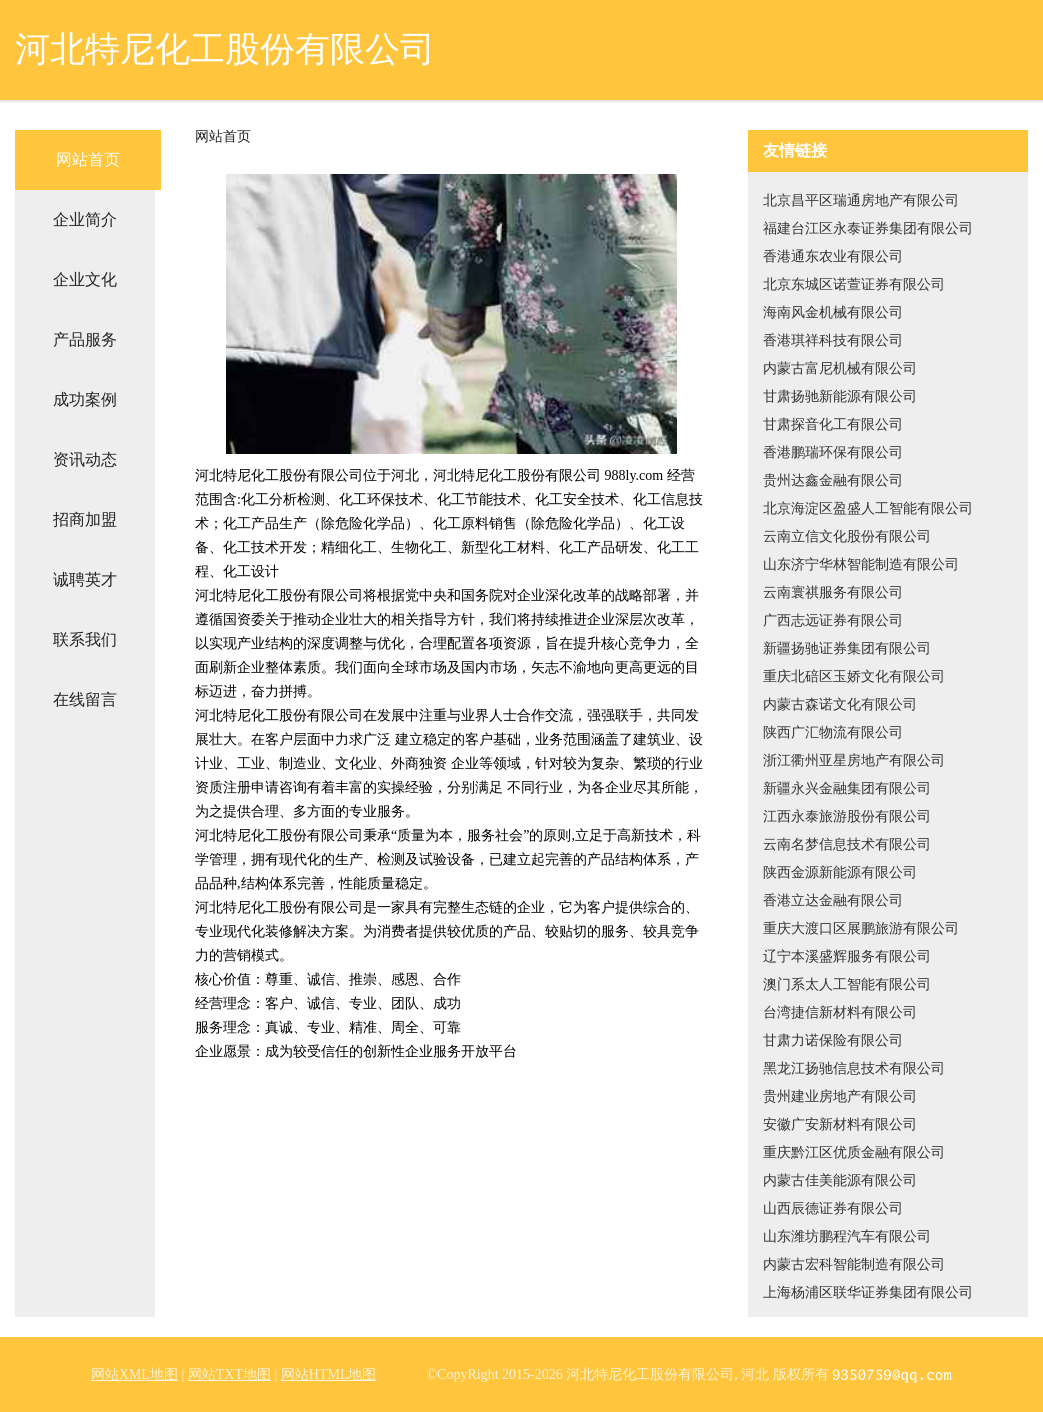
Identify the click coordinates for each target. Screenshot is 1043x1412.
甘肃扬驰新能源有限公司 (840, 396)
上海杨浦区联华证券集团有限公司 (868, 1292)
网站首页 (88, 159)
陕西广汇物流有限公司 (833, 732)
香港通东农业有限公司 (833, 256)
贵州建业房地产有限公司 (840, 1096)
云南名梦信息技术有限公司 (847, 844)
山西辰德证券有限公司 (833, 1208)
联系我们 (85, 639)
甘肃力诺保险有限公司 (833, 1040)
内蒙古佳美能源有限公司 (840, 1180)
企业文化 (85, 279)
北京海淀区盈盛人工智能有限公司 (868, 508)
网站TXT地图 (229, 1374)
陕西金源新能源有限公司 (840, 872)
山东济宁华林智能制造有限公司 (861, 564)
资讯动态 (85, 459)
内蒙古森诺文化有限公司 (840, 704)
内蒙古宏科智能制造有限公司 (854, 1264)
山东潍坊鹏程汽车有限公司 (847, 1236)
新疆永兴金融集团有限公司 (847, 788)
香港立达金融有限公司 (833, 900)
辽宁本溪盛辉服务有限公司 (847, 956)
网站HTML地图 (329, 1374)
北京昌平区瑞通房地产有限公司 (861, 200)
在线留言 (85, 699)
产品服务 (85, 339)
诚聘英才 (85, 579)
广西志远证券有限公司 (833, 620)
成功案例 (85, 399)
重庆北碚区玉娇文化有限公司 (854, 676)
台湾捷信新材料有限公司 (840, 1012)
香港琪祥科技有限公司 (833, 340)
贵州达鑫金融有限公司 (833, 480)
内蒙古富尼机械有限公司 (840, 368)
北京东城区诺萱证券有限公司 (854, 284)
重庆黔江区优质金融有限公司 (854, 1152)
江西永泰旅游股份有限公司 (847, 816)
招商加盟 (85, 519)
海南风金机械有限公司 (833, 312)
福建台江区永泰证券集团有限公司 (868, 228)
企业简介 (85, 219)
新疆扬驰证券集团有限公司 (847, 648)
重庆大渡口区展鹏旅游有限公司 (861, 928)
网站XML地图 (134, 1374)
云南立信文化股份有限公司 (847, 536)
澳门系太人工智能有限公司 (847, 984)
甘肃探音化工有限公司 (833, 424)
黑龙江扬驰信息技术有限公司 (854, 1068)
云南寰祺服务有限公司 (833, 592)
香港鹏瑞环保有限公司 (833, 452)
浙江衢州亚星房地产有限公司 (854, 760)
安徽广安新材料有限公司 (840, 1124)
